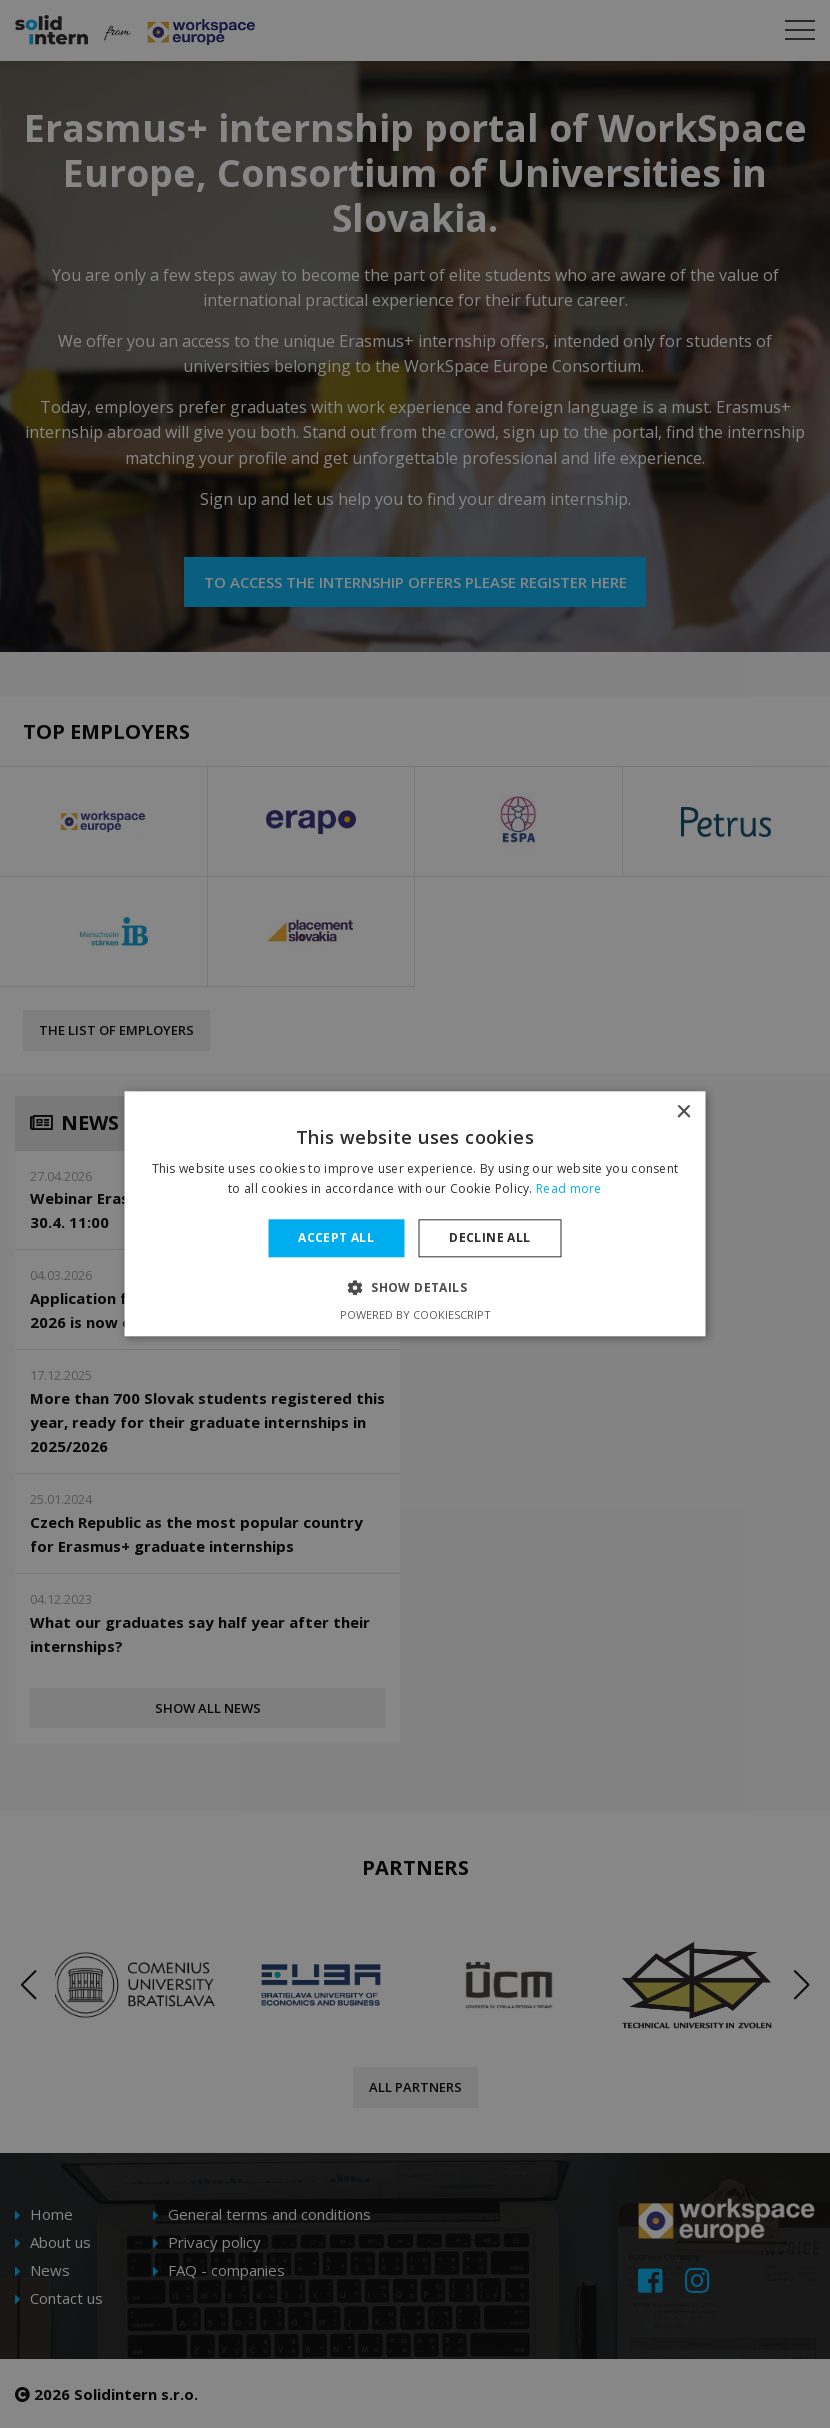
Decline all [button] (489, 1237)
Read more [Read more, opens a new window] (569, 1189)
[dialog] (415, 1214)
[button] (415, 1288)
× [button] (683, 1112)
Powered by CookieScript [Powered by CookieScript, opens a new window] (415, 1315)
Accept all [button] (336, 1237)
